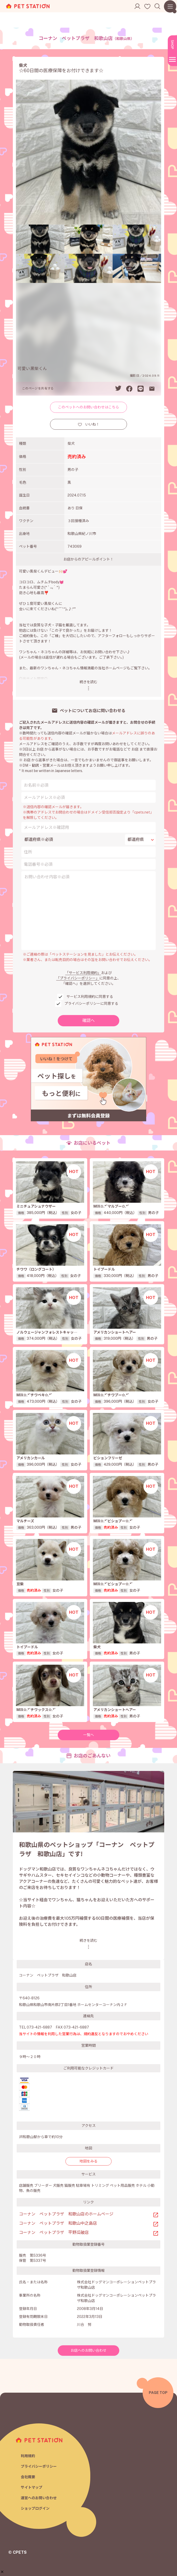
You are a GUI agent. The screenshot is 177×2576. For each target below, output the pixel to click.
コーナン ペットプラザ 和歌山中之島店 (58, 2223)
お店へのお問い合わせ (88, 2350)
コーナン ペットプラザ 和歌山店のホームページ (66, 2214)
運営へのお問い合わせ (39, 2498)
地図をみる (88, 2161)
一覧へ (88, 1735)
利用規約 (28, 2456)
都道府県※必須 (38, 839)
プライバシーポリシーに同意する (91, 1003)
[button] (2, 2572)
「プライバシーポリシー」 (77, 978)
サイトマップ (31, 2487)
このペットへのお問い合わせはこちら (88, 407)
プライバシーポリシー (39, 2466)
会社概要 (28, 2477)
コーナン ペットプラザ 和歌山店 (86, 38)
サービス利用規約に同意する (89, 997)
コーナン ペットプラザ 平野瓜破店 (54, 2232)
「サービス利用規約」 (83, 973)
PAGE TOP (158, 2393)
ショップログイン (35, 2508)
